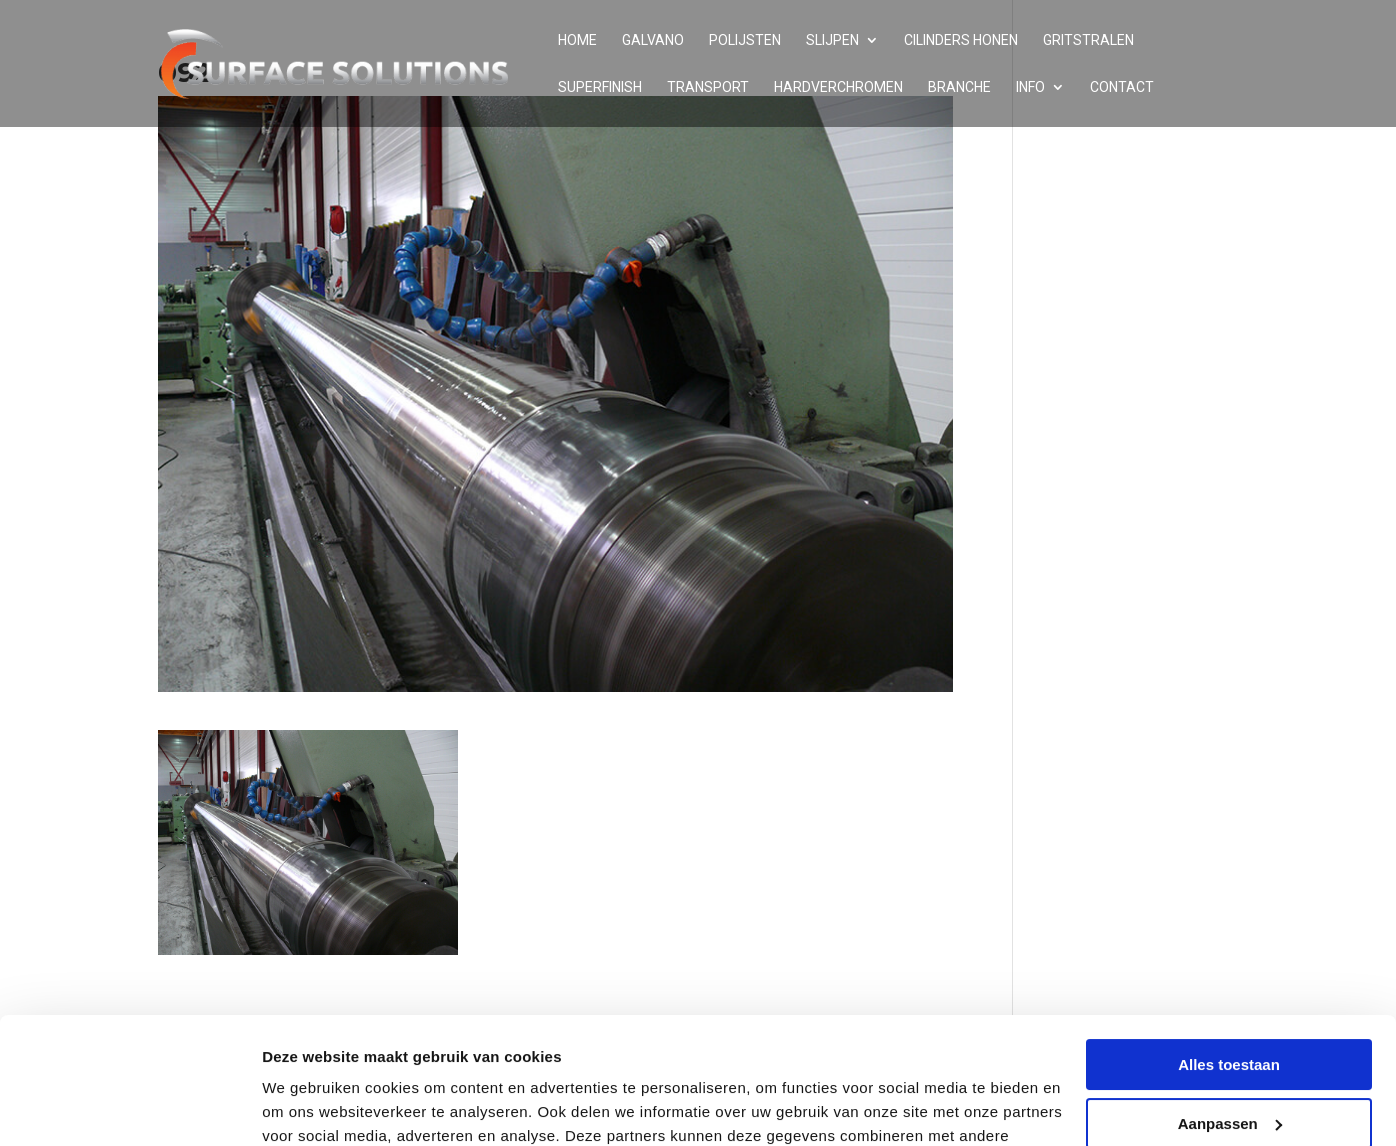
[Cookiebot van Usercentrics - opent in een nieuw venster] (129, 1107)
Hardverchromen (838, 87)
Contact (1122, 87)
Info (1030, 87)
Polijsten (745, 40)
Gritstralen (1088, 40)
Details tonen (309, 1106)
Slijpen (832, 40)
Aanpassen (1230, 1014)
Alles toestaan (1229, 956)
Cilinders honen (961, 40)
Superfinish (600, 87)
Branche (959, 87)
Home (577, 40)
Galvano (653, 40)
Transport (708, 87)
